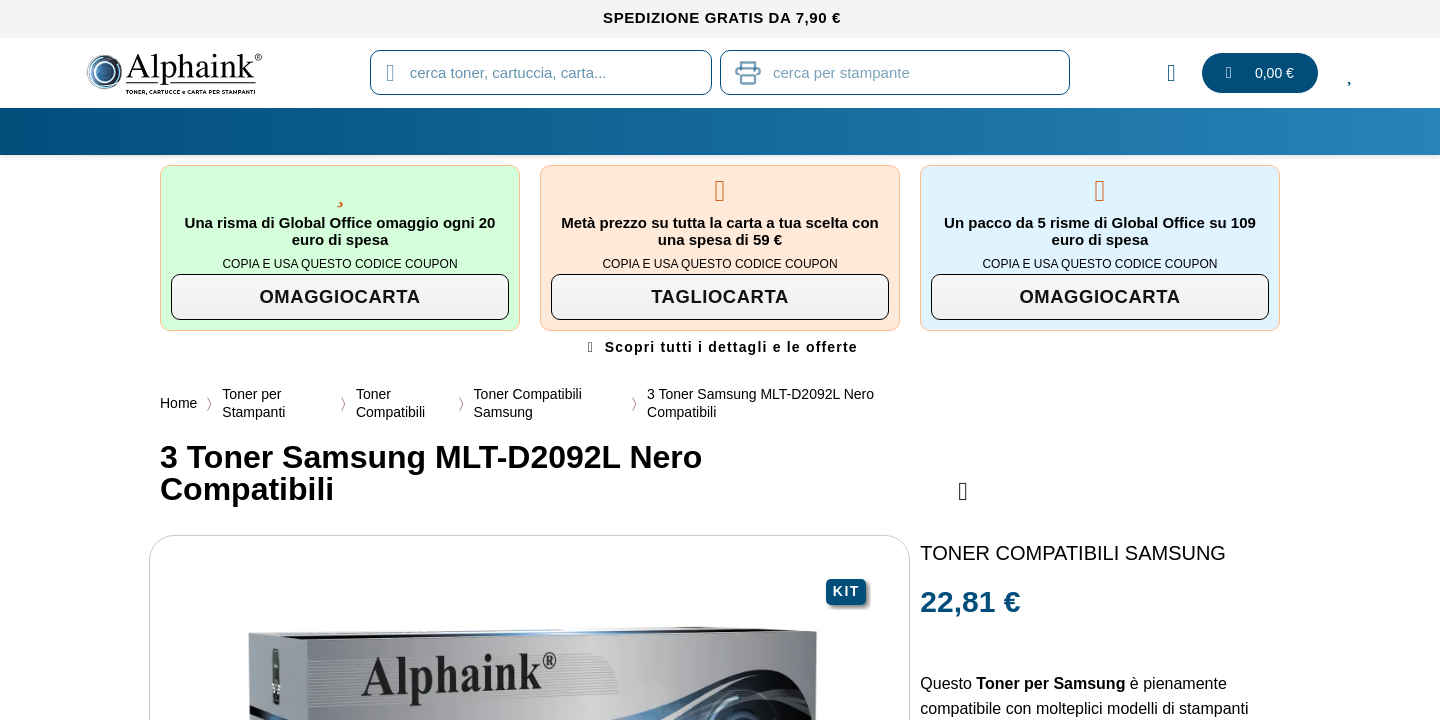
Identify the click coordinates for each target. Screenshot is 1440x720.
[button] (340, 297)
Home (178, 403)
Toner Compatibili (391, 403)
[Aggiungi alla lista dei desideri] (963, 492)
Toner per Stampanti (253, 403)
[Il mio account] (1171, 73)
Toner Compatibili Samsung (530, 403)
